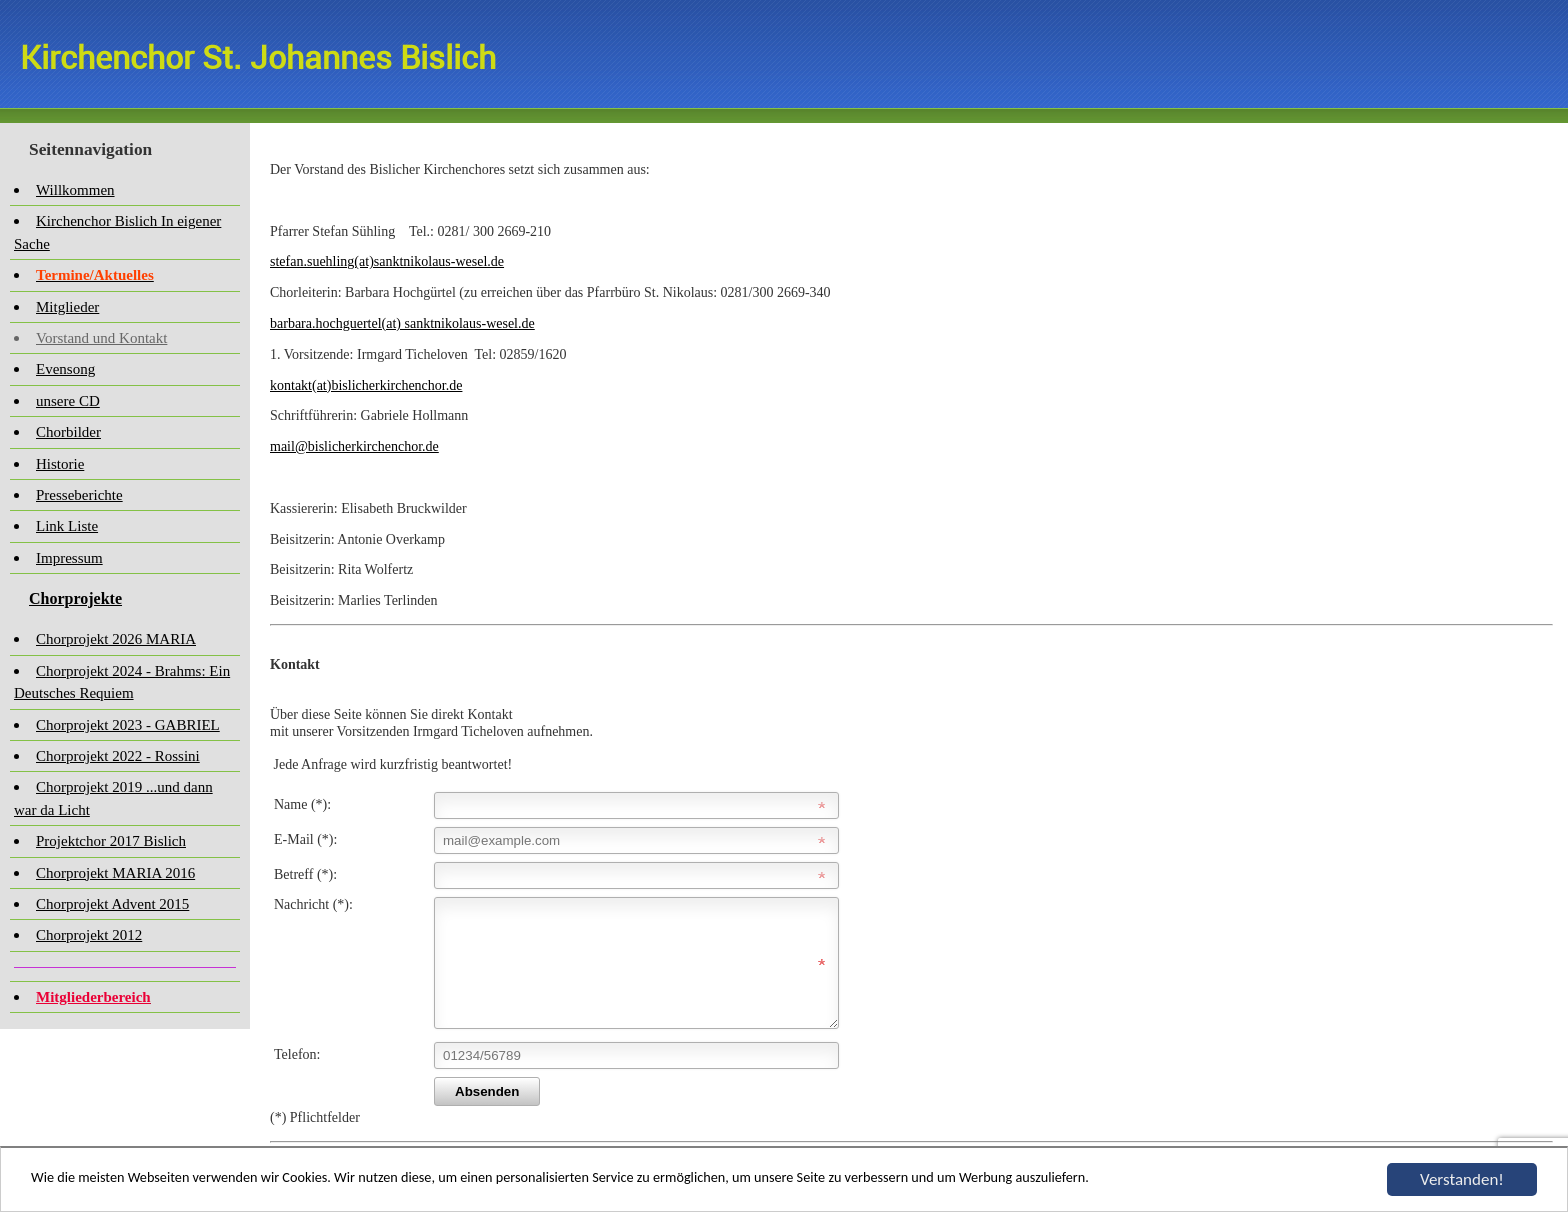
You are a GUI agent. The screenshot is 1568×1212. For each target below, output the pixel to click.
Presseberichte (79, 495)
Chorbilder (68, 432)
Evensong (65, 369)
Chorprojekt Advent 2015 (112, 904)
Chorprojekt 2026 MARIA (116, 639)
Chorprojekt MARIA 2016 (115, 873)
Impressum (69, 558)
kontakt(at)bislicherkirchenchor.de (366, 385)
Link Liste (67, 526)
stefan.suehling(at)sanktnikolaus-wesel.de (387, 261)
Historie (60, 464)
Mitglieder (67, 307)
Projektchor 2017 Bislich (111, 841)
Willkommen (75, 190)
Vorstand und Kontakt (101, 338)
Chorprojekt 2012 (89, 935)
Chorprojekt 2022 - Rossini (118, 756)
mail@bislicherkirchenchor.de (354, 446)
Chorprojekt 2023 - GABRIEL (128, 725)
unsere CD (68, 401)
